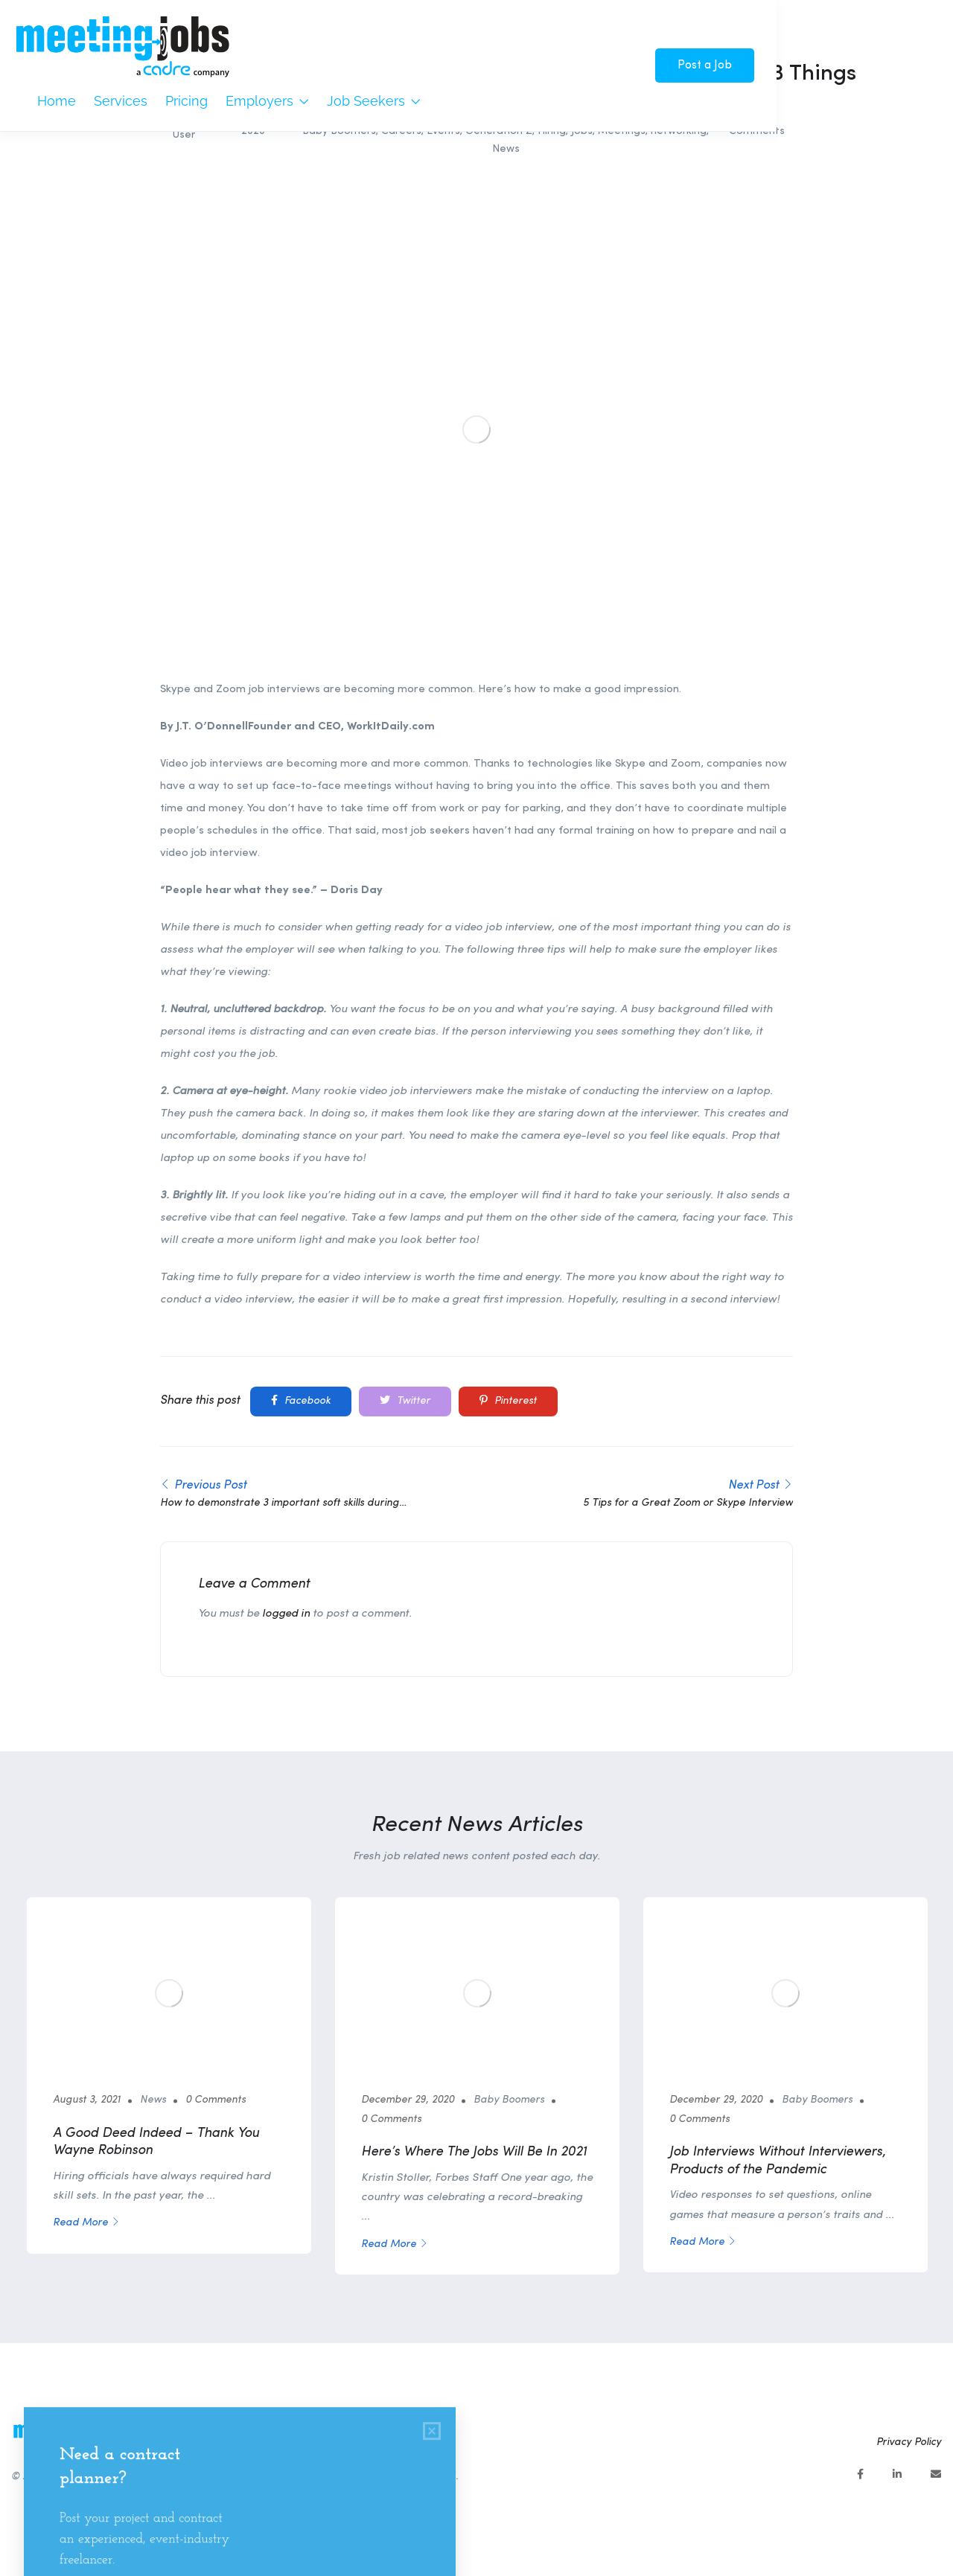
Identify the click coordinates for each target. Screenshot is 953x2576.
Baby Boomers (509, 2100)
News (506, 149)
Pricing (186, 101)
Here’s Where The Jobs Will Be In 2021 (474, 2152)
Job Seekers (374, 101)
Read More (86, 2222)
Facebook (301, 1401)
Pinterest (508, 1401)
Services (120, 101)
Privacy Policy (908, 2442)
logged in (286, 1614)
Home (56, 101)
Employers (267, 101)
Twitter (405, 1401)
